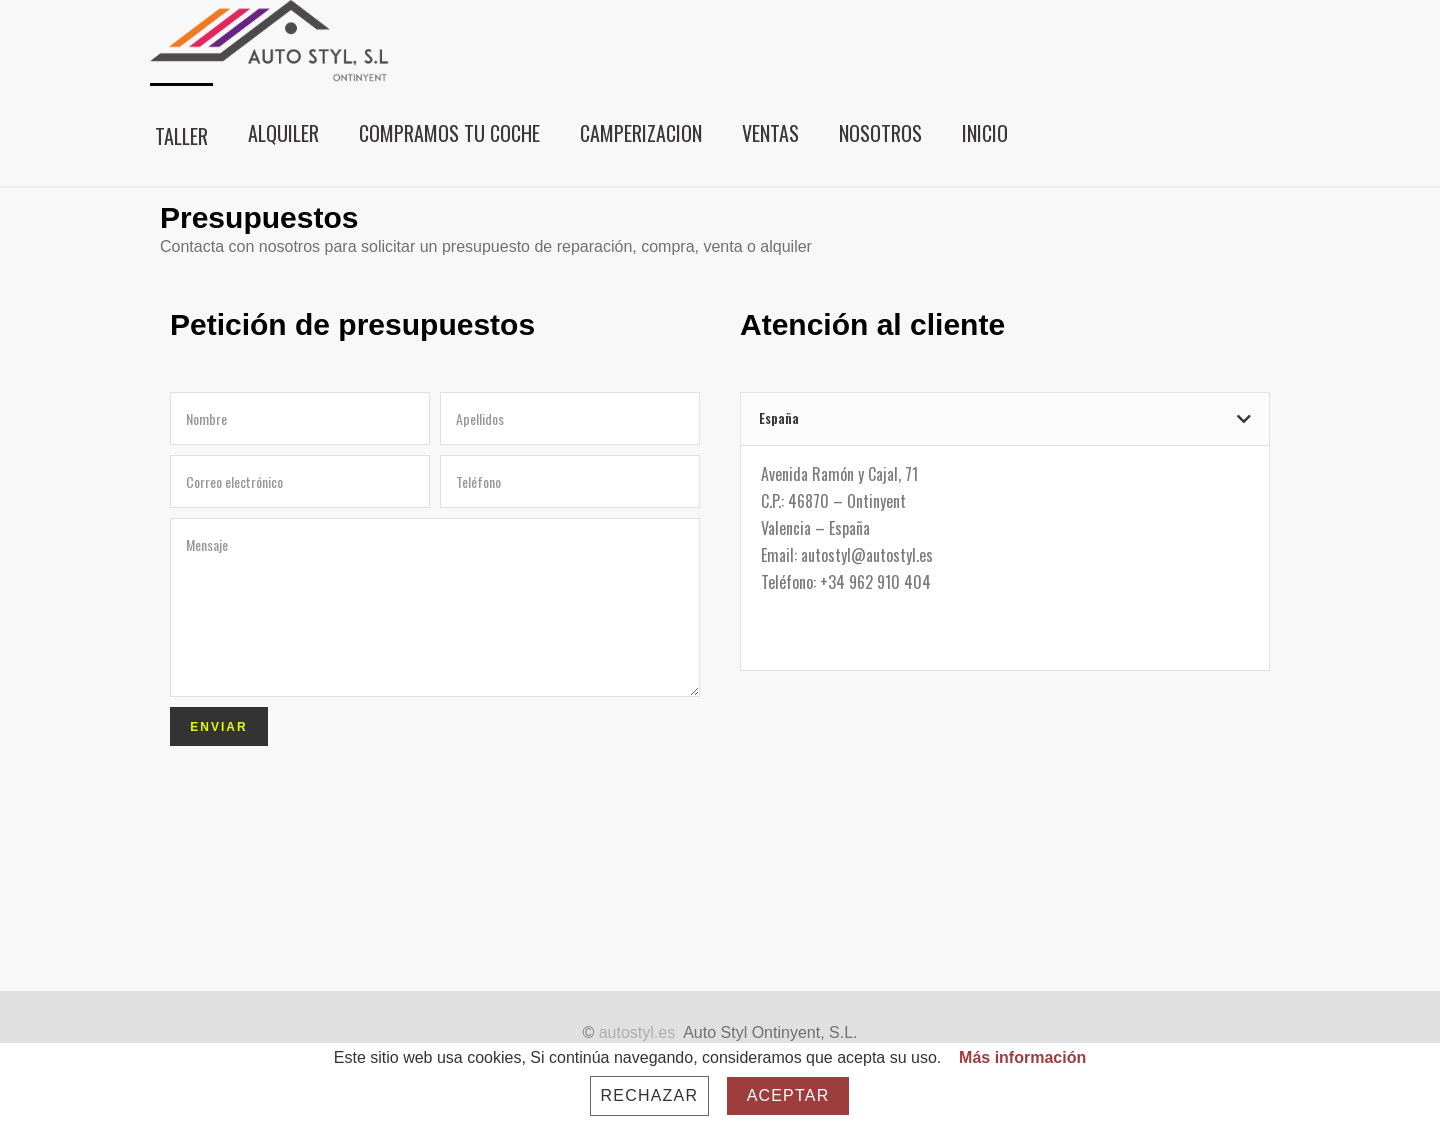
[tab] (1005, 419)
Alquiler (283, 133)
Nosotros (880, 133)
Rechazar (650, 1095)
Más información (1022, 1057)
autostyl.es (637, 1032)
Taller (181, 136)
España (779, 418)
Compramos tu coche (449, 133)
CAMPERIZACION (641, 133)
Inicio (985, 133)
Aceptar (788, 1095)
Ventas (770, 133)
